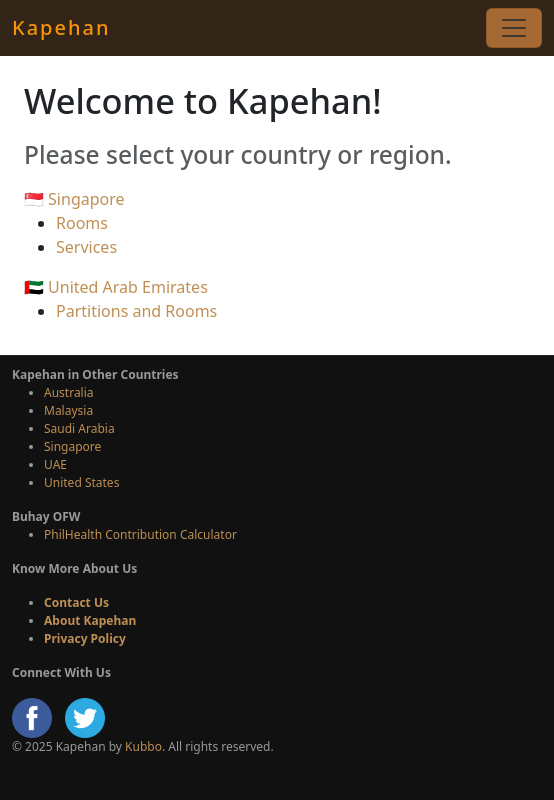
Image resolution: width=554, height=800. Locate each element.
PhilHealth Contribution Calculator (140, 534)
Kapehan (61, 27)
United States (81, 482)
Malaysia (68, 410)
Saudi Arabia (79, 428)
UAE (55, 464)
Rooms (82, 223)
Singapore (72, 446)
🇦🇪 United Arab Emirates (116, 287)
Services (86, 247)
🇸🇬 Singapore (74, 199)
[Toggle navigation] (514, 28)
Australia (69, 392)
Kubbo (143, 746)
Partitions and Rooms (136, 311)
